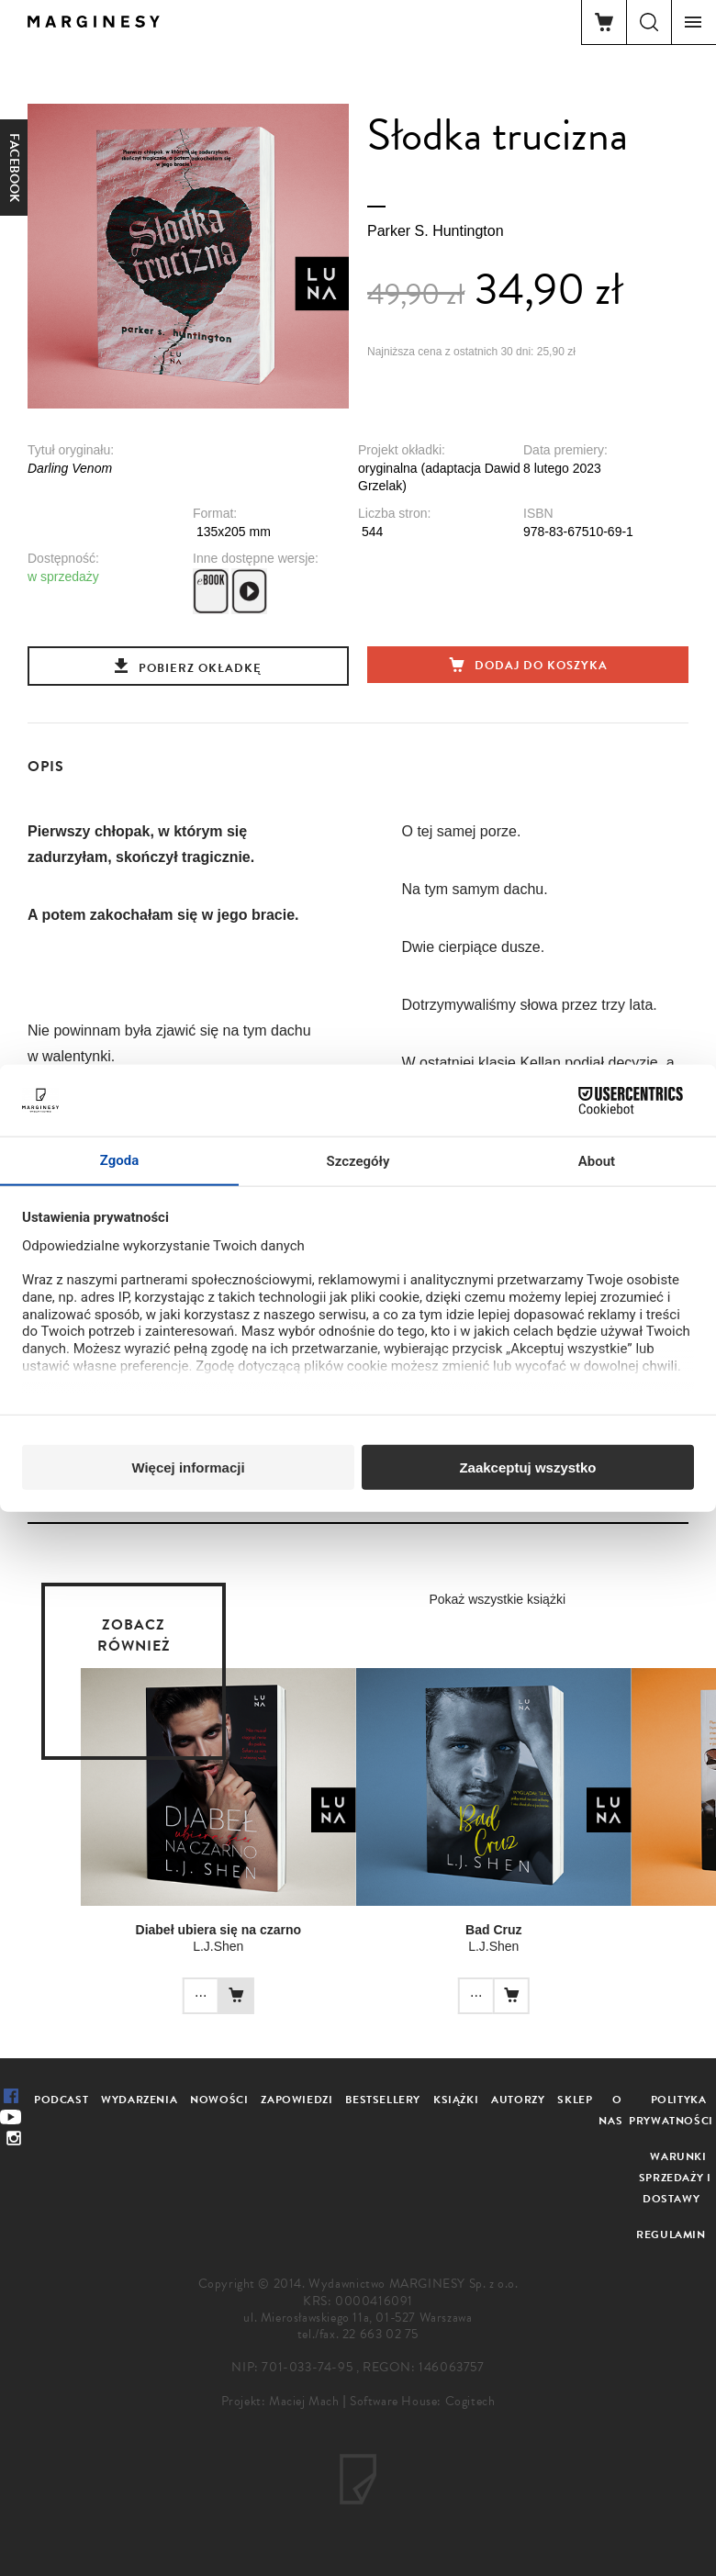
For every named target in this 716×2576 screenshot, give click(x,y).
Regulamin (670, 2234)
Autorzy (517, 2099)
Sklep (574, 2099)
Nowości (219, 2099)
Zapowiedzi (296, 2099)
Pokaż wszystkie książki (497, 1599)
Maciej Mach (304, 2401)
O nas (610, 2110)
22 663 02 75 (380, 2334)
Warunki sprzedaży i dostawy (675, 2177)
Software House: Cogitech (422, 2401)
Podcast (61, 2099)
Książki (455, 2099)
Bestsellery (382, 2099)
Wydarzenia (139, 2099)
